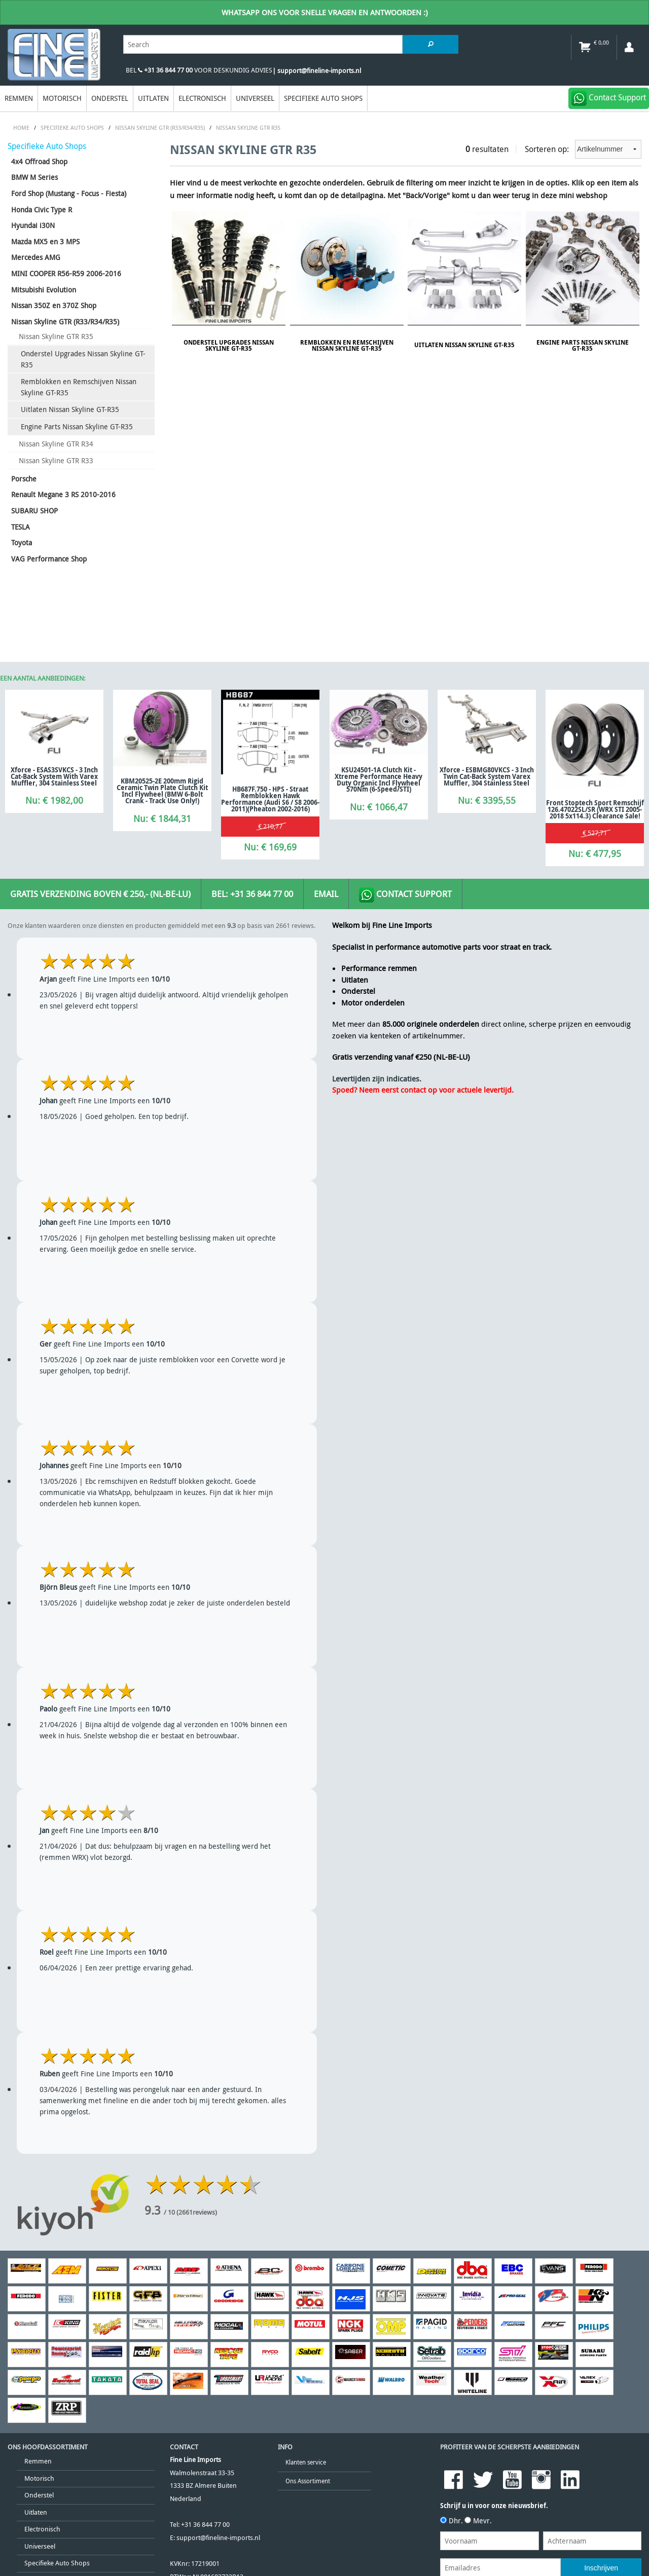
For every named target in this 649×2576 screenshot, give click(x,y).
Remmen (19, 98)
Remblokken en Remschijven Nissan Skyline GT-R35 (78, 387)
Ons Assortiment (307, 2481)
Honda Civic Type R (41, 209)
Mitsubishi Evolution (43, 289)
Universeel (255, 98)
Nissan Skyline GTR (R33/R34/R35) (65, 321)
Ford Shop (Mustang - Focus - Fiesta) (68, 193)
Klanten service (305, 2462)
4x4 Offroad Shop (39, 161)
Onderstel (109, 98)
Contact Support (405, 895)
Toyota (21, 542)
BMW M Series (34, 177)
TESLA (20, 527)
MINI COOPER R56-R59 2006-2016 (66, 273)
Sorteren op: (583, 149)
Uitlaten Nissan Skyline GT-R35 (70, 409)
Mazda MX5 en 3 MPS (45, 241)
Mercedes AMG (35, 257)
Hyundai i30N (33, 225)
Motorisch (62, 98)
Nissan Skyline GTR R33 (56, 460)
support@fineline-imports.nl (218, 2537)
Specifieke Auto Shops (323, 98)
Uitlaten (153, 98)
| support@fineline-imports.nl (316, 70)
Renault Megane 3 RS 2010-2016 (63, 494)
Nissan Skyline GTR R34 (56, 444)
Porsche (24, 478)
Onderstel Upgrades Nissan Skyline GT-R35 (83, 359)
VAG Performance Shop (49, 559)
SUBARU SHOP (34, 510)
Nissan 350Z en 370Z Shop (53, 305)
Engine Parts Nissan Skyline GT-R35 (77, 426)
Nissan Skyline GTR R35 (56, 336)
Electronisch (202, 98)
